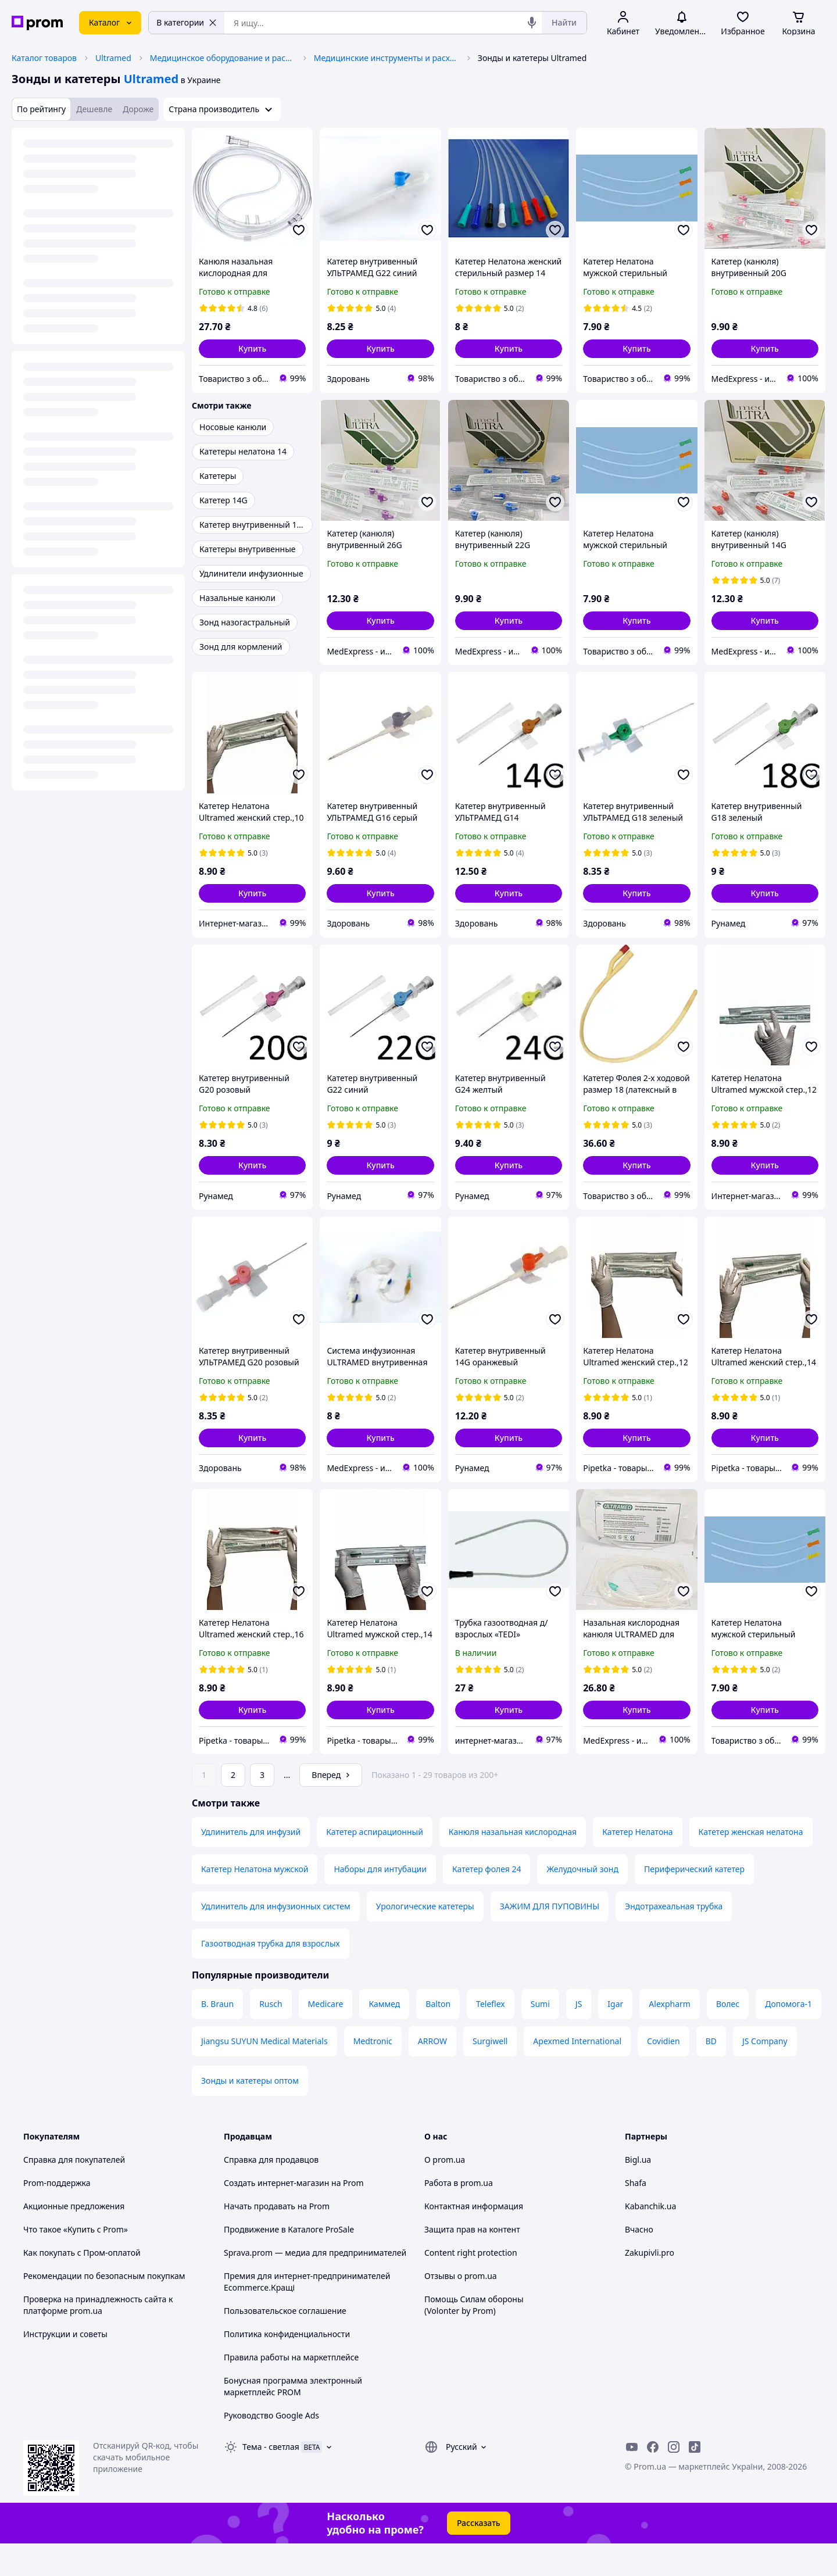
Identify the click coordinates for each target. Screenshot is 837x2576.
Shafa (635, 2215)
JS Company (765, 2073)
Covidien (663, 2073)
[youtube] (632, 2479)
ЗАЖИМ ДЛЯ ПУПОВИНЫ (549, 1938)
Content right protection (470, 2285)
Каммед (384, 2036)
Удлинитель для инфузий (251, 1864)
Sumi (540, 2036)
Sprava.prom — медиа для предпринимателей (315, 2285)
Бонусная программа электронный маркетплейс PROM (293, 2418)
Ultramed (113, 57)
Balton (437, 2036)
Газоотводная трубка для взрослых (270, 1975)
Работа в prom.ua (458, 2215)
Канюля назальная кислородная (513, 1864)
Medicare (326, 2036)
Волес (727, 2036)
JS (578, 2036)
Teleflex (490, 2036)
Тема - (270, 2479)
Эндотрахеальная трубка (673, 1938)
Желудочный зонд (582, 1901)
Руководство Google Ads (271, 2447)
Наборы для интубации (380, 1901)
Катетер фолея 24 (486, 1901)
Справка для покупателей (74, 2192)
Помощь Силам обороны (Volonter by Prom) (474, 2337)
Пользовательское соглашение (285, 2343)
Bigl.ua (638, 2192)
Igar (615, 2036)
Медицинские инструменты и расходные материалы (386, 57)
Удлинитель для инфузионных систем (275, 1938)
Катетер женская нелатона (751, 1864)
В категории (186, 22)
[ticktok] (695, 2479)
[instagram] (674, 2479)
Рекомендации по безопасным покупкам (104, 2308)
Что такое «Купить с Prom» (75, 2261)
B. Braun (217, 2036)
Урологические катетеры (425, 1938)
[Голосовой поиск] (532, 23)
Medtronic (372, 2073)
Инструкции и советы (65, 2366)
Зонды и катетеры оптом (250, 2113)
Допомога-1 (788, 2036)
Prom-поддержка (57, 2215)
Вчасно (639, 2261)
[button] (252, 348)
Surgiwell (490, 2073)
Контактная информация (473, 2238)
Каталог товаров (44, 57)
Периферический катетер (694, 1901)
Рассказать (478, 2555)
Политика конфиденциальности (287, 2366)
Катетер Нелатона (637, 1864)
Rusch (270, 2036)
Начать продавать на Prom (277, 2238)
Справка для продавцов (271, 2192)
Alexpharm (670, 2036)
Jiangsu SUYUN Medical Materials (264, 2073)
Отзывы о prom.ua (460, 2308)
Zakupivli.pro (649, 2285)
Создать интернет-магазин (276, 2215)
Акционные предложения (73, 2238)
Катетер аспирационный (374, 1864)
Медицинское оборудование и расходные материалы (222, 57)
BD (711, 2073)
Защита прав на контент (472, 2261)
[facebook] (653, 2479)
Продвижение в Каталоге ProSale (289, 2261)
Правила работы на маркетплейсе (291, 2389)
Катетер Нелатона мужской (254, 1901)
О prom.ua (444, 2192)
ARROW (432, 2073)
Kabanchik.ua (650, 2238)
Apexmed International (577, 2073)
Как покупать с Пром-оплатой (82, 2285)
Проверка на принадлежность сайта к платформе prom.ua (98, 2337)
